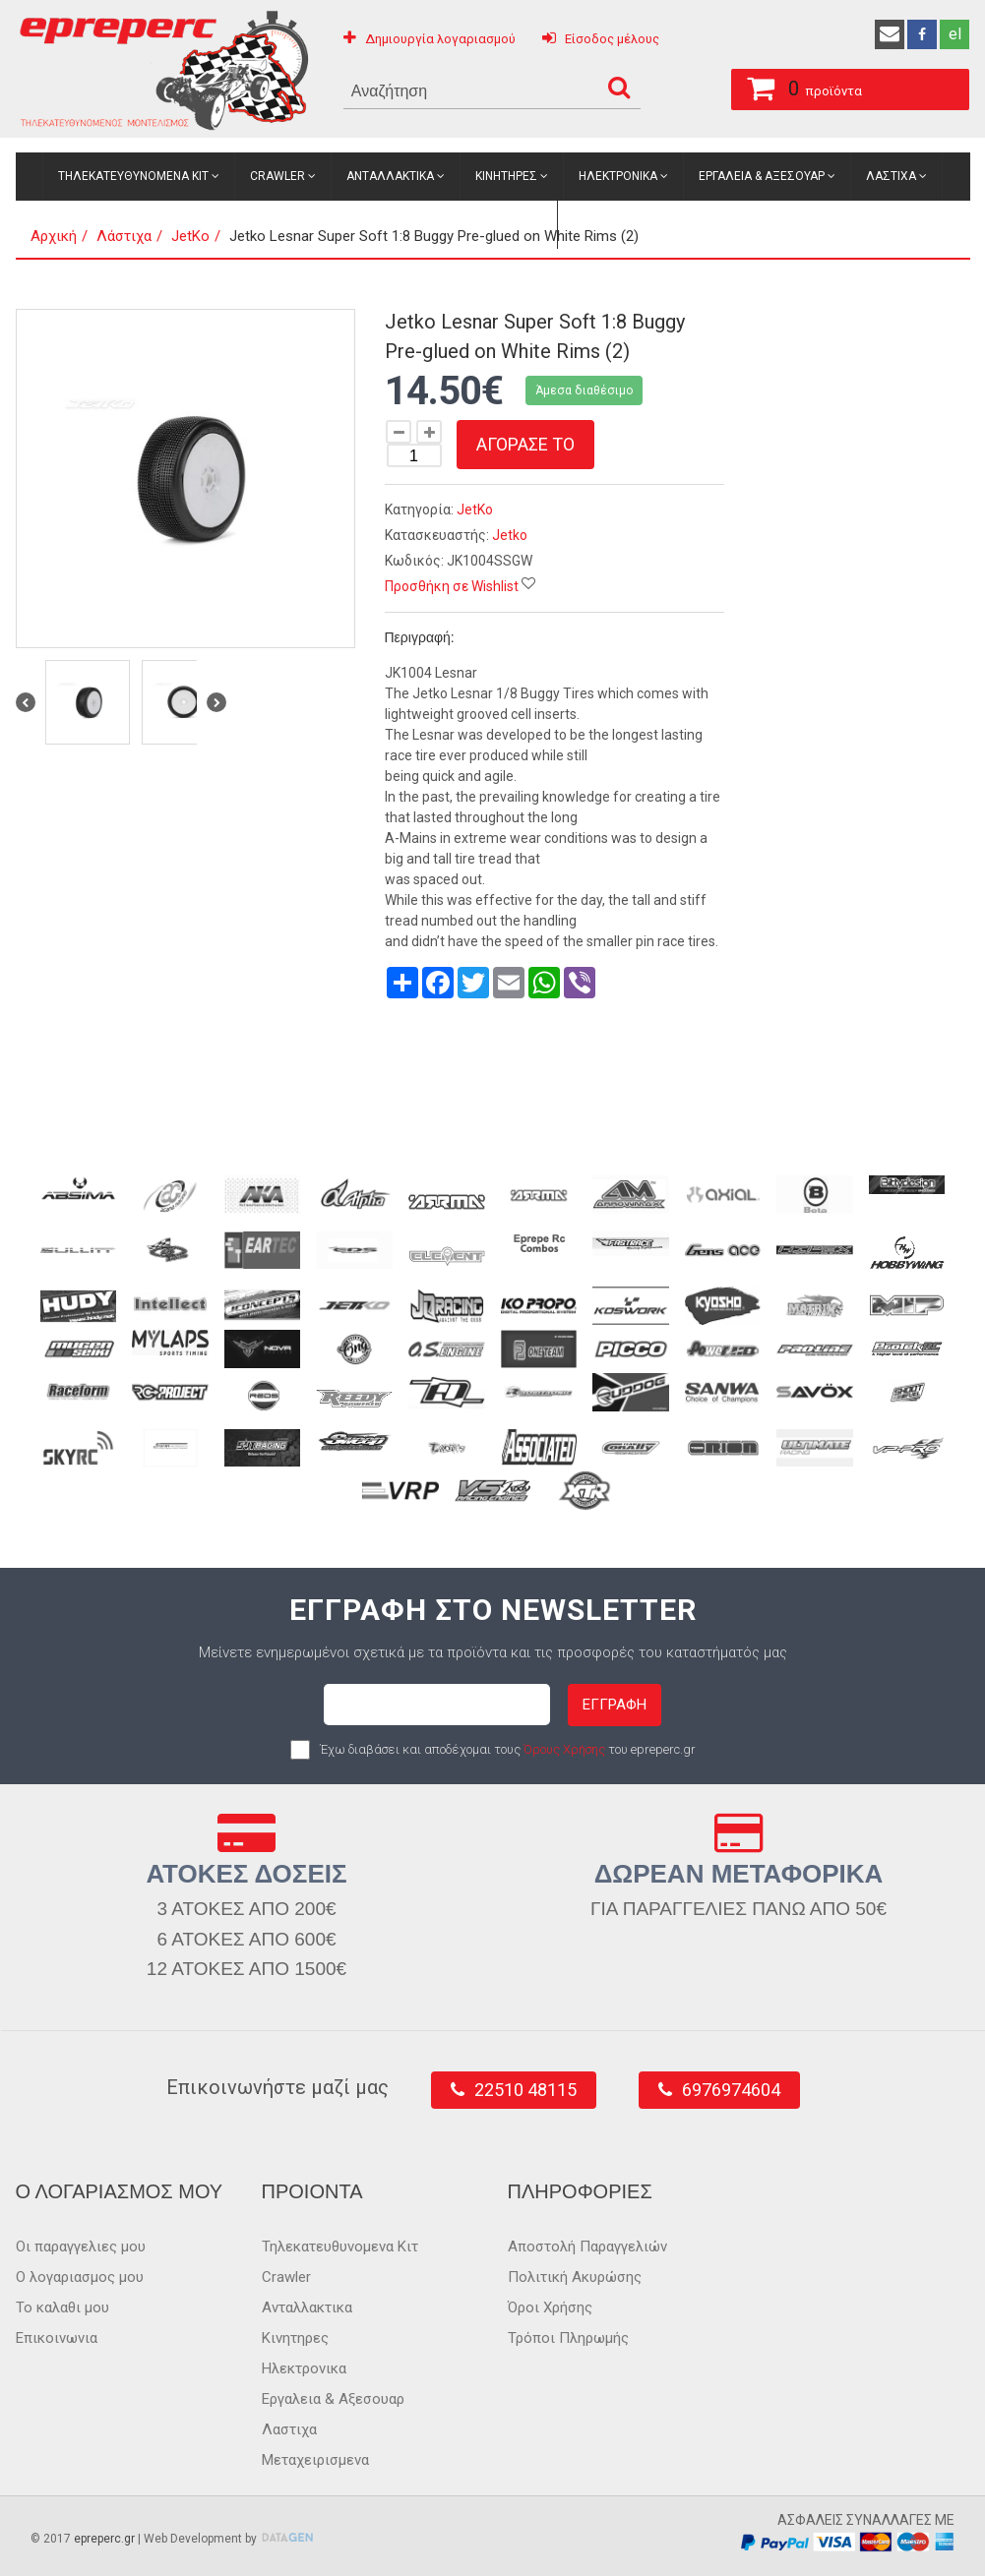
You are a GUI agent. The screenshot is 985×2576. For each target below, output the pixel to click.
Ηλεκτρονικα (618, 176)
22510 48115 (525, 2089)
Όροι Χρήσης (550, 2307)
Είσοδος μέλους (612, 38)
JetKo (475, 509)
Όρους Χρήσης (564, 1749)
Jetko (509, 535)
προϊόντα (788, 85)
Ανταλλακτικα (390, 176)
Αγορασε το (525, 444)
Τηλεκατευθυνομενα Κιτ (133, 176)
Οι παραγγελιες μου (81, 2246)
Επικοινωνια (56, 2338)
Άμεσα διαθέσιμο (584, 390)
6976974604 (731, 2089)
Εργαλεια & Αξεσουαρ (762, 176)
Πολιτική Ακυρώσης (575, 2277)
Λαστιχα (891, 176)
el (955, 34)
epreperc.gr (104, 2539)
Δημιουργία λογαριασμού (440, 38)
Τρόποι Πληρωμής (568, 2338)
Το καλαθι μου (62, 2307)
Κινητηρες (506, 176)
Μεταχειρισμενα (492, 224)
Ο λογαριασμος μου (80, 2277)
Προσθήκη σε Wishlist (452, 586)
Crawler (277, 176)
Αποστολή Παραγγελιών (587, 2246)
